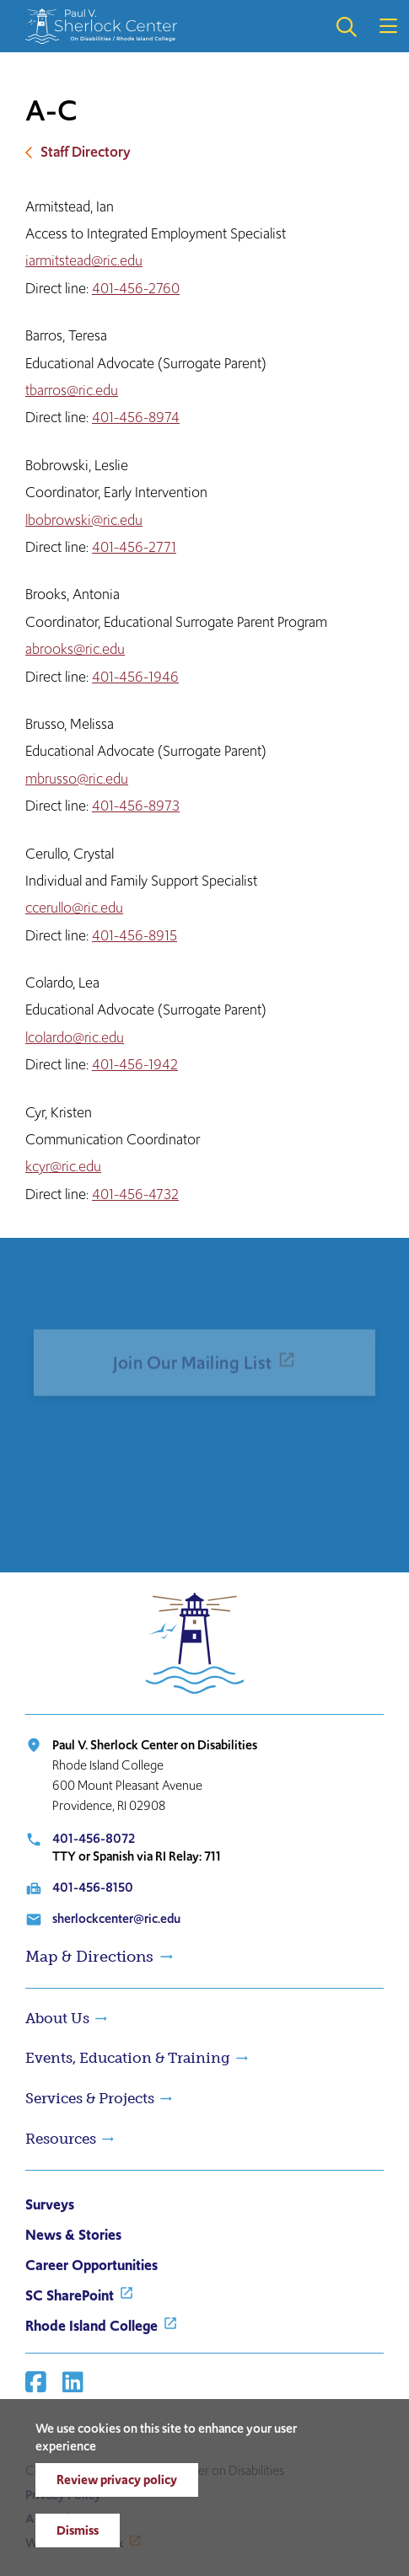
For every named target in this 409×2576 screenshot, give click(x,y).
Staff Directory (85, 152)
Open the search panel (346, 26)
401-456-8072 (93, 1838)
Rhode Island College (91, 2326)
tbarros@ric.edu (71, 390)
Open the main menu (388, 26)
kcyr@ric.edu (63, 1166)
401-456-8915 (134, 935)
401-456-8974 (136, 417)
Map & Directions (89, 1956)
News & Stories (73, 2235)
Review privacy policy (117, 2479)
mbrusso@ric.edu (76, 779)
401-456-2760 (136, 288)
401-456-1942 (135, 1064)
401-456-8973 (136, 805)
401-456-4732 (135, 1194)
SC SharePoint (69, 2295)
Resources (60, 2138)
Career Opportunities (91, 2265)
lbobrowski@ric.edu (84, 520)
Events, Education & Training (127, 2057)
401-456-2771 (134, 547)
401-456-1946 (135, 677)
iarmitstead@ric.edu (84, 260)
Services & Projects (89, 2098)
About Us (57, 2018)
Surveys (49, 2204)
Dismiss (78, 2530)
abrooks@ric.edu (75, 649)
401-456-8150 (92, 1887)
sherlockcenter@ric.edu (116, 1918)
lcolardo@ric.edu (74, 1037)
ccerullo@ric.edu (74, 907)
